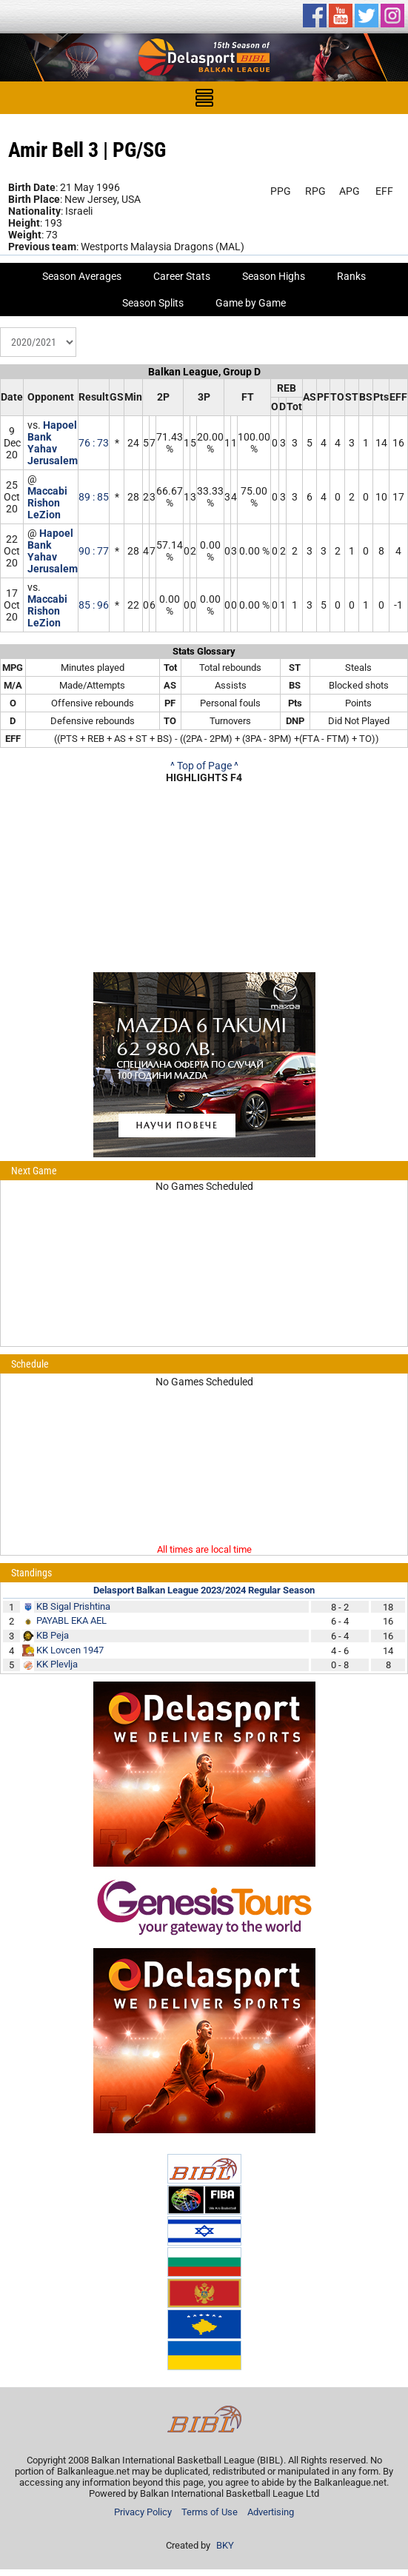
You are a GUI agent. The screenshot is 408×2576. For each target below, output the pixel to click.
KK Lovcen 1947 (70, 1650)
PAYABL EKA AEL (71, 1620)
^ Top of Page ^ (204, 766)
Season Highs (273, 276)
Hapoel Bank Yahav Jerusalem (52, 442)
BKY (225, 2545)
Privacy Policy (143, 2512)
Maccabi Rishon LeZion (47, 503)
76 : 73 (93, 443)
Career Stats (181, 276)
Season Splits (153, 303)
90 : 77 (93, 551)
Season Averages (81, 276)
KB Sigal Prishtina (73, 1606)
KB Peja (52, 1635)
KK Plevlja (57, 1664)
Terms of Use (209, 2512)
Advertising (270, 2512)
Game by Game (250, 303)
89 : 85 (93, 497)
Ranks (351, 276)
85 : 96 (93, 605)
